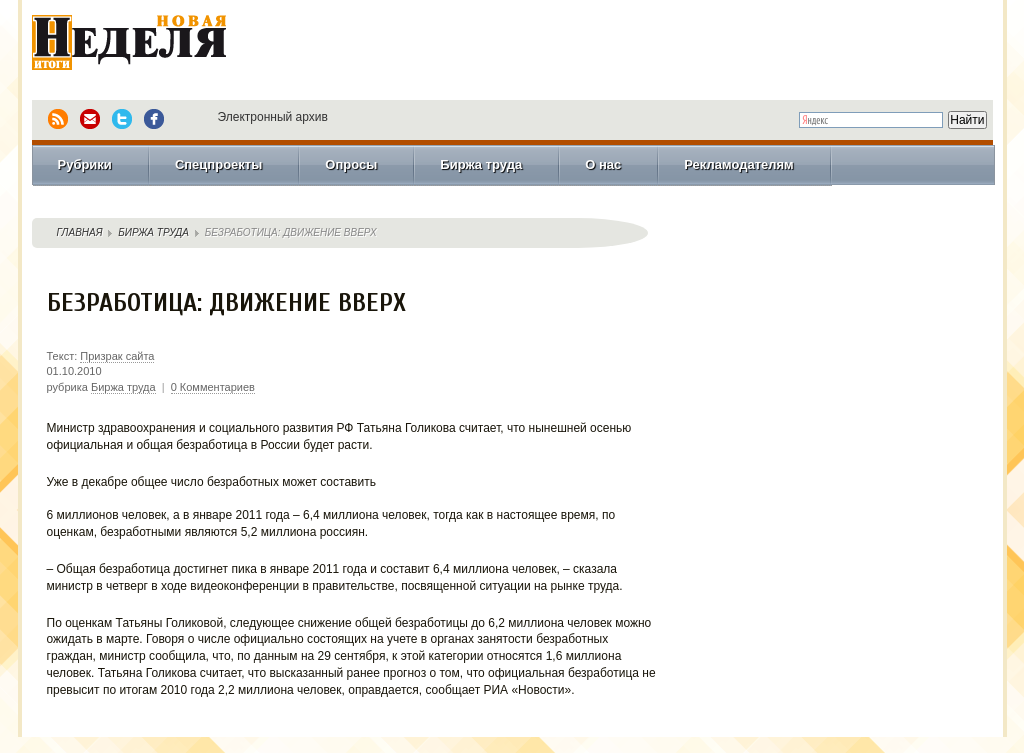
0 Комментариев (213, 387)
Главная (80, 232)
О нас (603, 164)
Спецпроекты (218, 164)
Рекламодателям (738, 164)
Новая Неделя (157, 45)
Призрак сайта (117, 356)
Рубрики (85, 164)
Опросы (351, 164)
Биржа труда (481, 164)
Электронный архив (273, 117)
